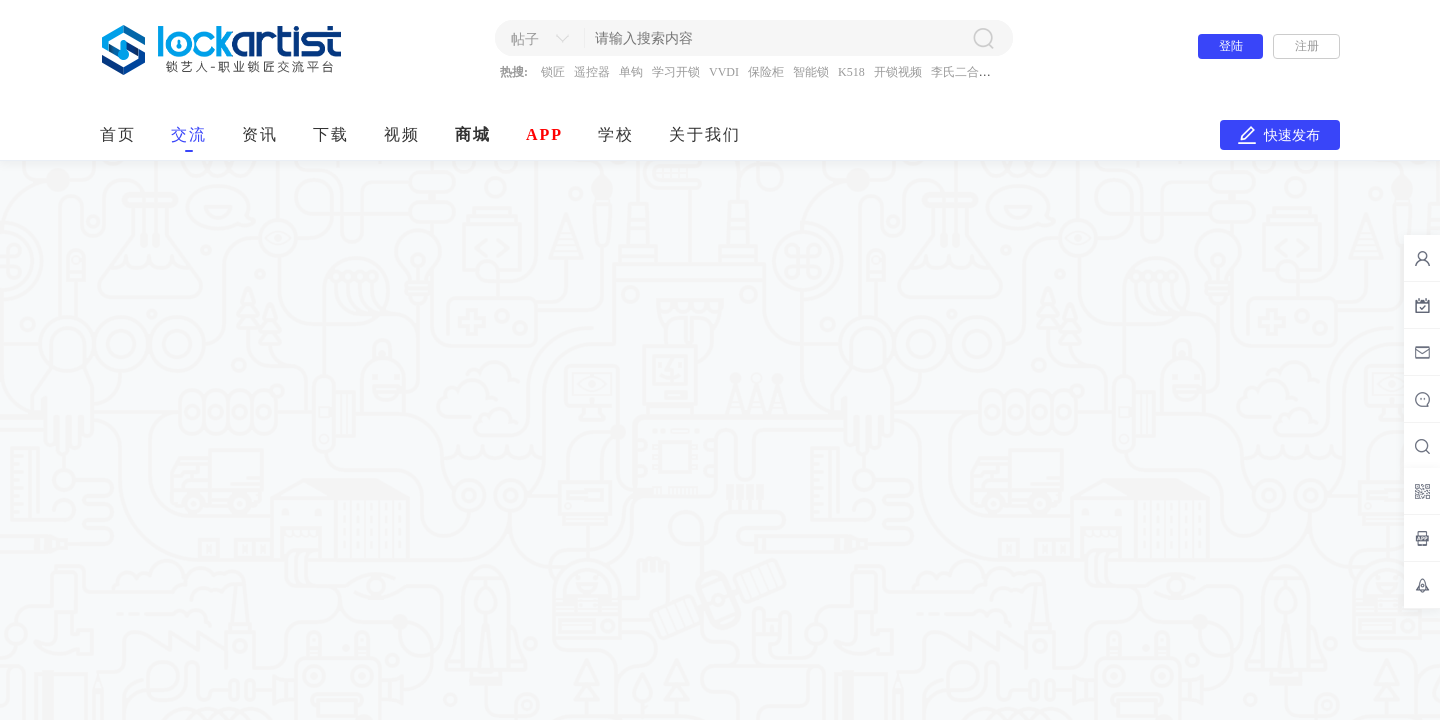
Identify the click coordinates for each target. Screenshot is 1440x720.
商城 (473, 134)
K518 (851, 72)
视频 (402, 134)
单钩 (631, 72)
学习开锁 (676, 72)
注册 (1307, 46)
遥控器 (592, 72)
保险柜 (766, 72)
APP (544, 134)
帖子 (525, 39)
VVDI (724, 72)
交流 (189, 134)
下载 (331, 134)
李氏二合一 (961, 72)
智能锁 (811, 72)
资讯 (260, 134)
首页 (118, 134)
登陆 (1231, 46)
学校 (616, 134)
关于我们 (705, 134)
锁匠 (553, 72)
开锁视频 (898, 72)
